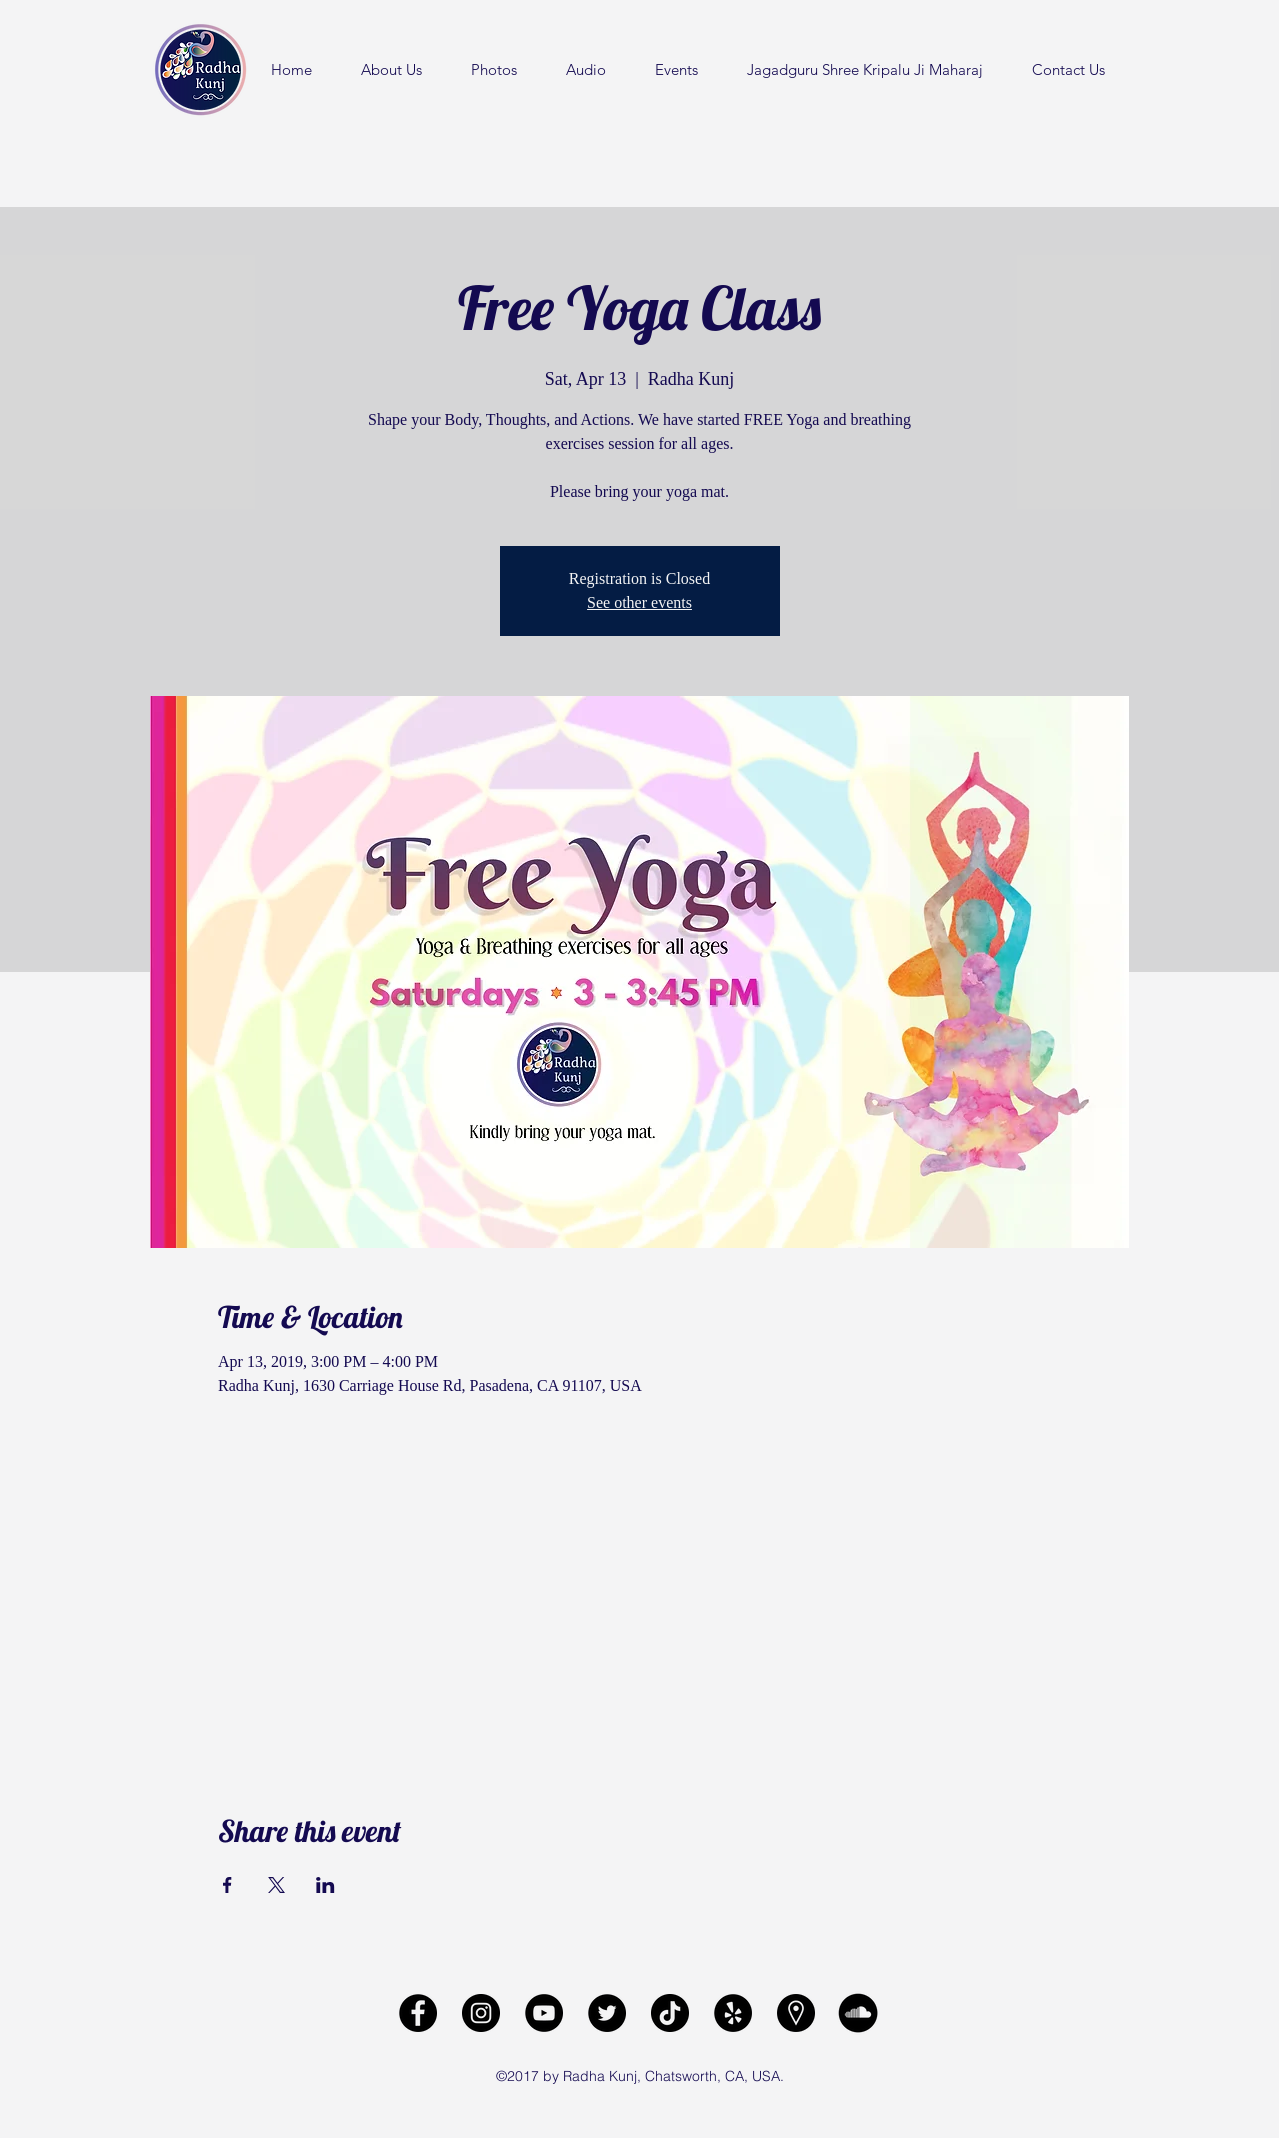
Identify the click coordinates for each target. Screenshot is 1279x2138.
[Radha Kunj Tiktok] (670, 2013)
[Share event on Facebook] (227, 1885)
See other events (639, 602)
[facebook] (418, 2013)
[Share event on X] (276, 1885)
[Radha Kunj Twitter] (607, 2013)
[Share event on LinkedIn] (325, 1885)
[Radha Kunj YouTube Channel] (544, 2013)
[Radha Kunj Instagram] (481, 2013)
